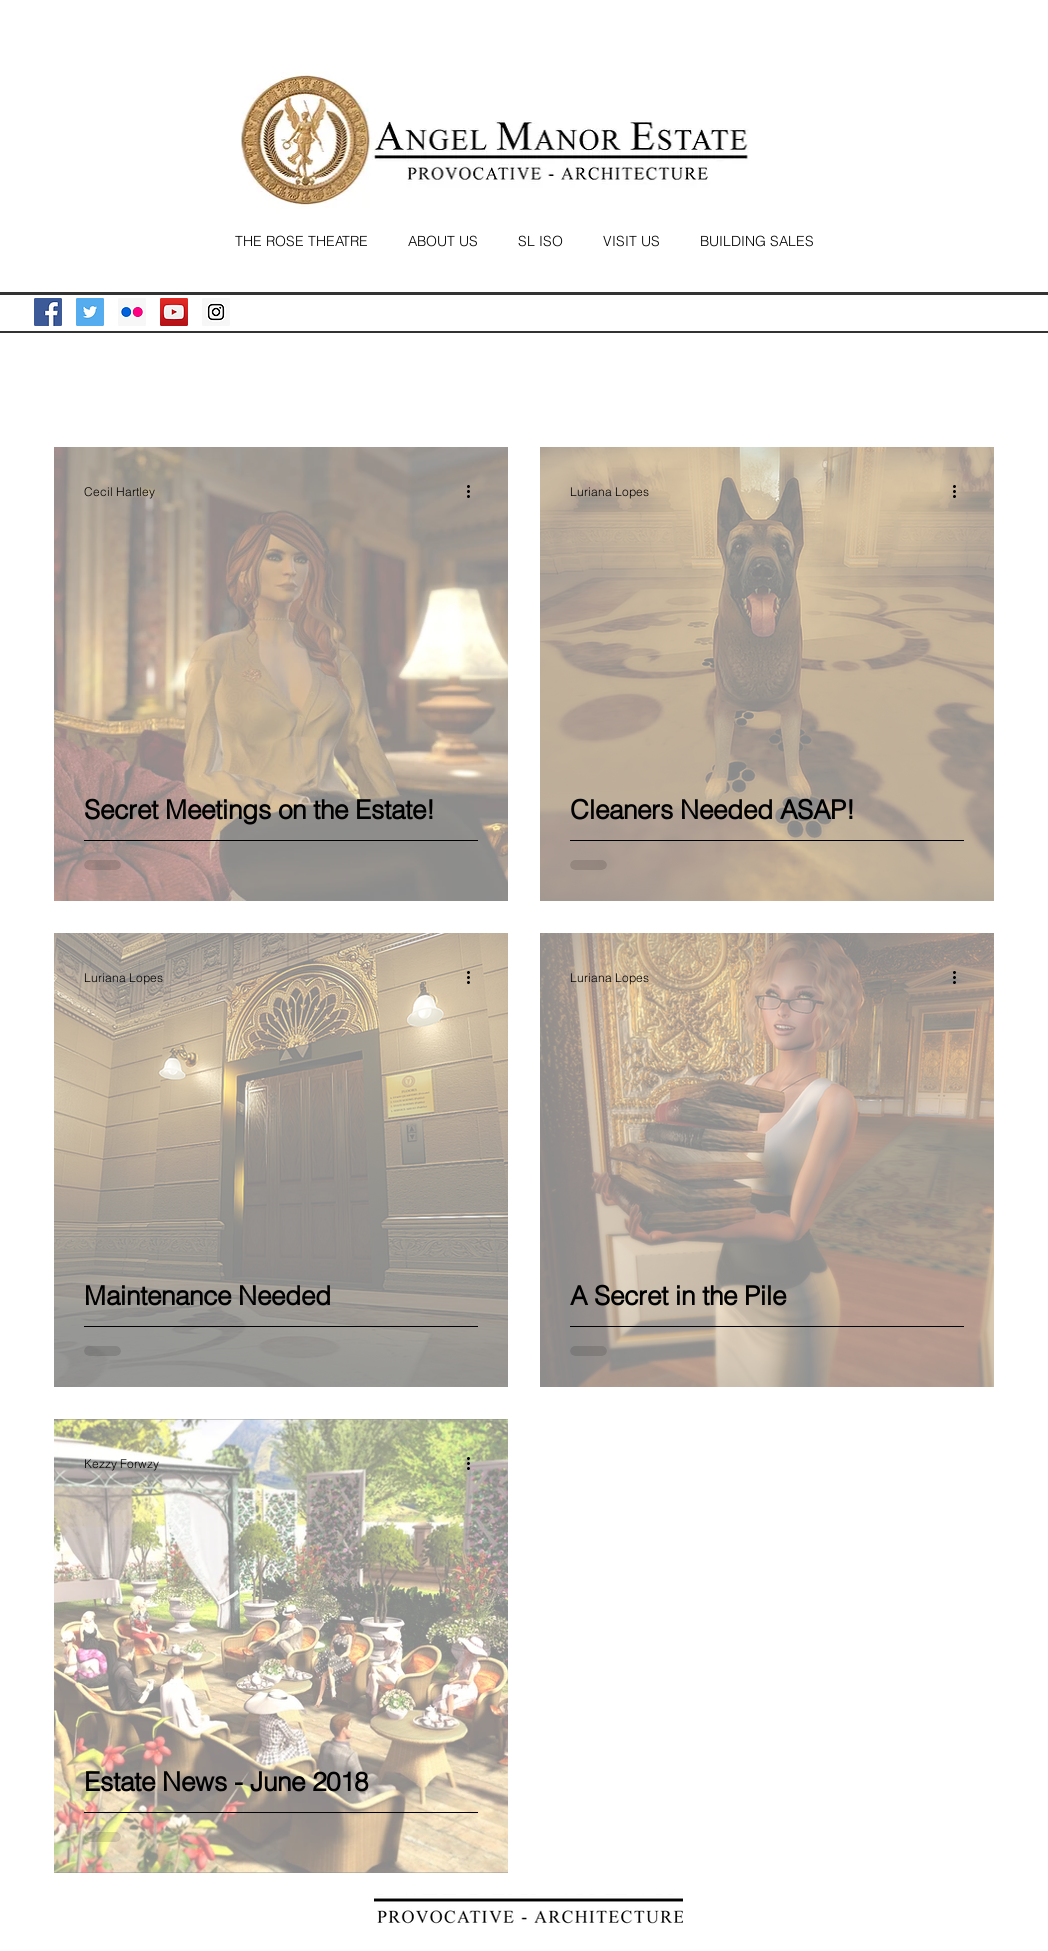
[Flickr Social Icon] (132, 312)
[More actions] (475, 491)
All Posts (81, 386)
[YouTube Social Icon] (174, 312)
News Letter (554, 386)
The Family (182, 386)
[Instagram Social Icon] (216, 312)
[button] (968, 389)
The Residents (430, 386)
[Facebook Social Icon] (48, 312)
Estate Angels (301, 386)
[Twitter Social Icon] (90, 312)
